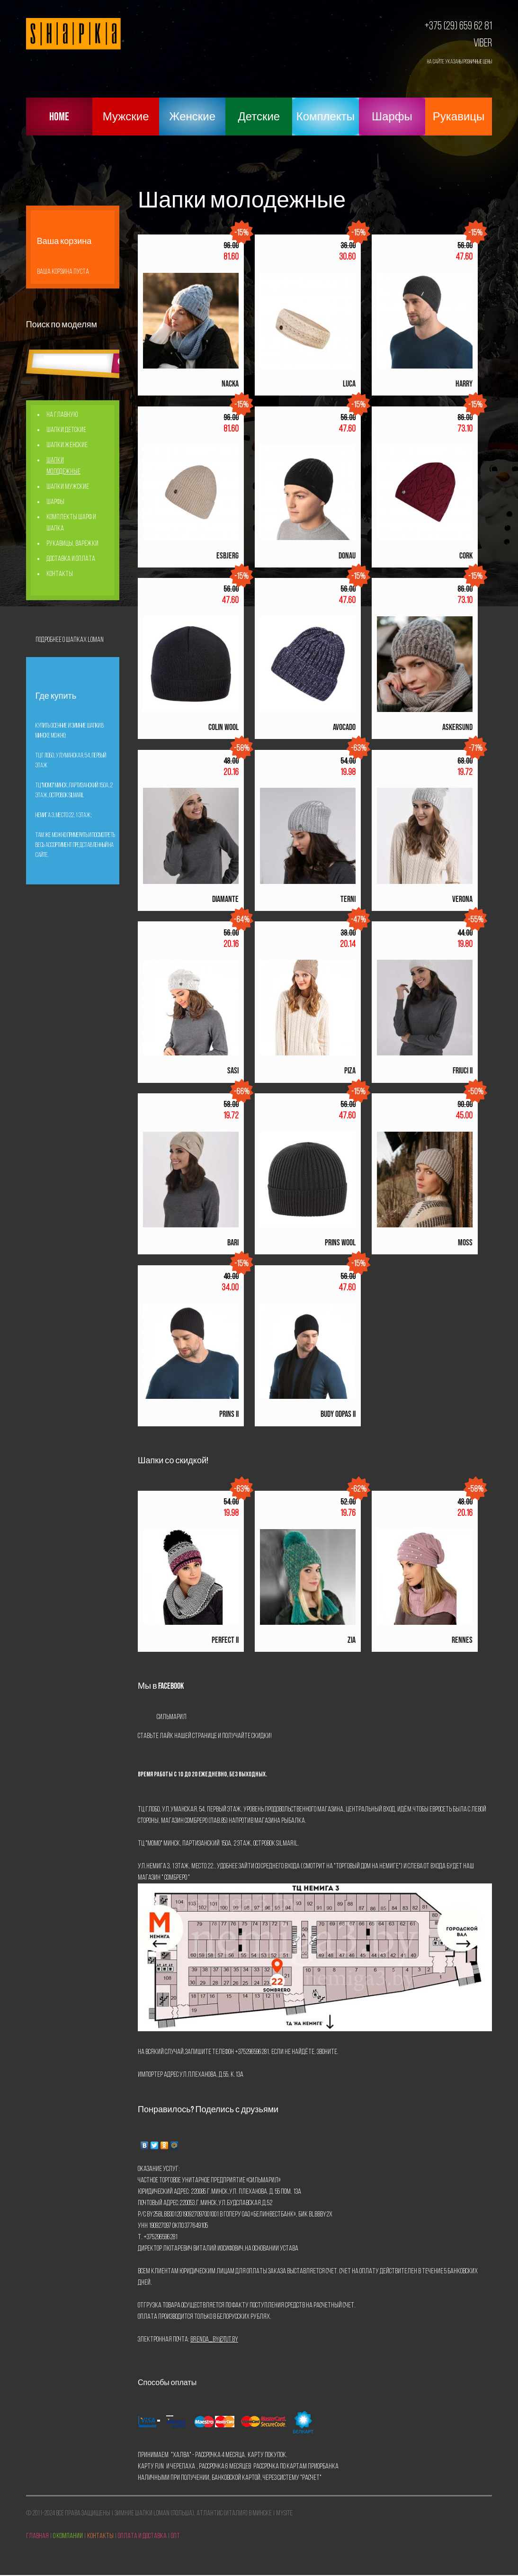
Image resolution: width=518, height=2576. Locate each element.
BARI (233, 1243)
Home (59, 117)
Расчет (311, 2478)
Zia (352, 1640)
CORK (466, 556)
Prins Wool (340, 1243)
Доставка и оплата (70, 559)
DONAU (347, 556)
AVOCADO (344, 727)
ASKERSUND (457, 727)
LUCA (349, 384)
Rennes (462, 1640)
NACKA (230, 384)
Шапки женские (67, 445)
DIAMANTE (225, 899)
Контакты (59, 574)
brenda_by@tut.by (214, 2339)
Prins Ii (229, 1414)
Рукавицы (459, 117)
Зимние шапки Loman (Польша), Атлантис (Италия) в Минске (193, 2513)
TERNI (348, 899)
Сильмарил (172, 1717)
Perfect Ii (225, 1640)
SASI (233, 1071)
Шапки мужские (67, 487)
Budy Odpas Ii (338, 1414)
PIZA (350, 1071)
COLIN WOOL (223, 727)
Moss (465, 1243)
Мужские (126, 117)
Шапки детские (66, 430)
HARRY (464, 384)
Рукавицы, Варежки (72, 544)
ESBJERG (227, 556)
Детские (259, 117)
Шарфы (392, 117)
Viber (482, 43)
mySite (284, 2513)
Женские (192, 117)
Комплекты (325, 117)
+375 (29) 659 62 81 (458, 26)
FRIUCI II (463, 1071)
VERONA (462, 899)
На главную (62, 415)
